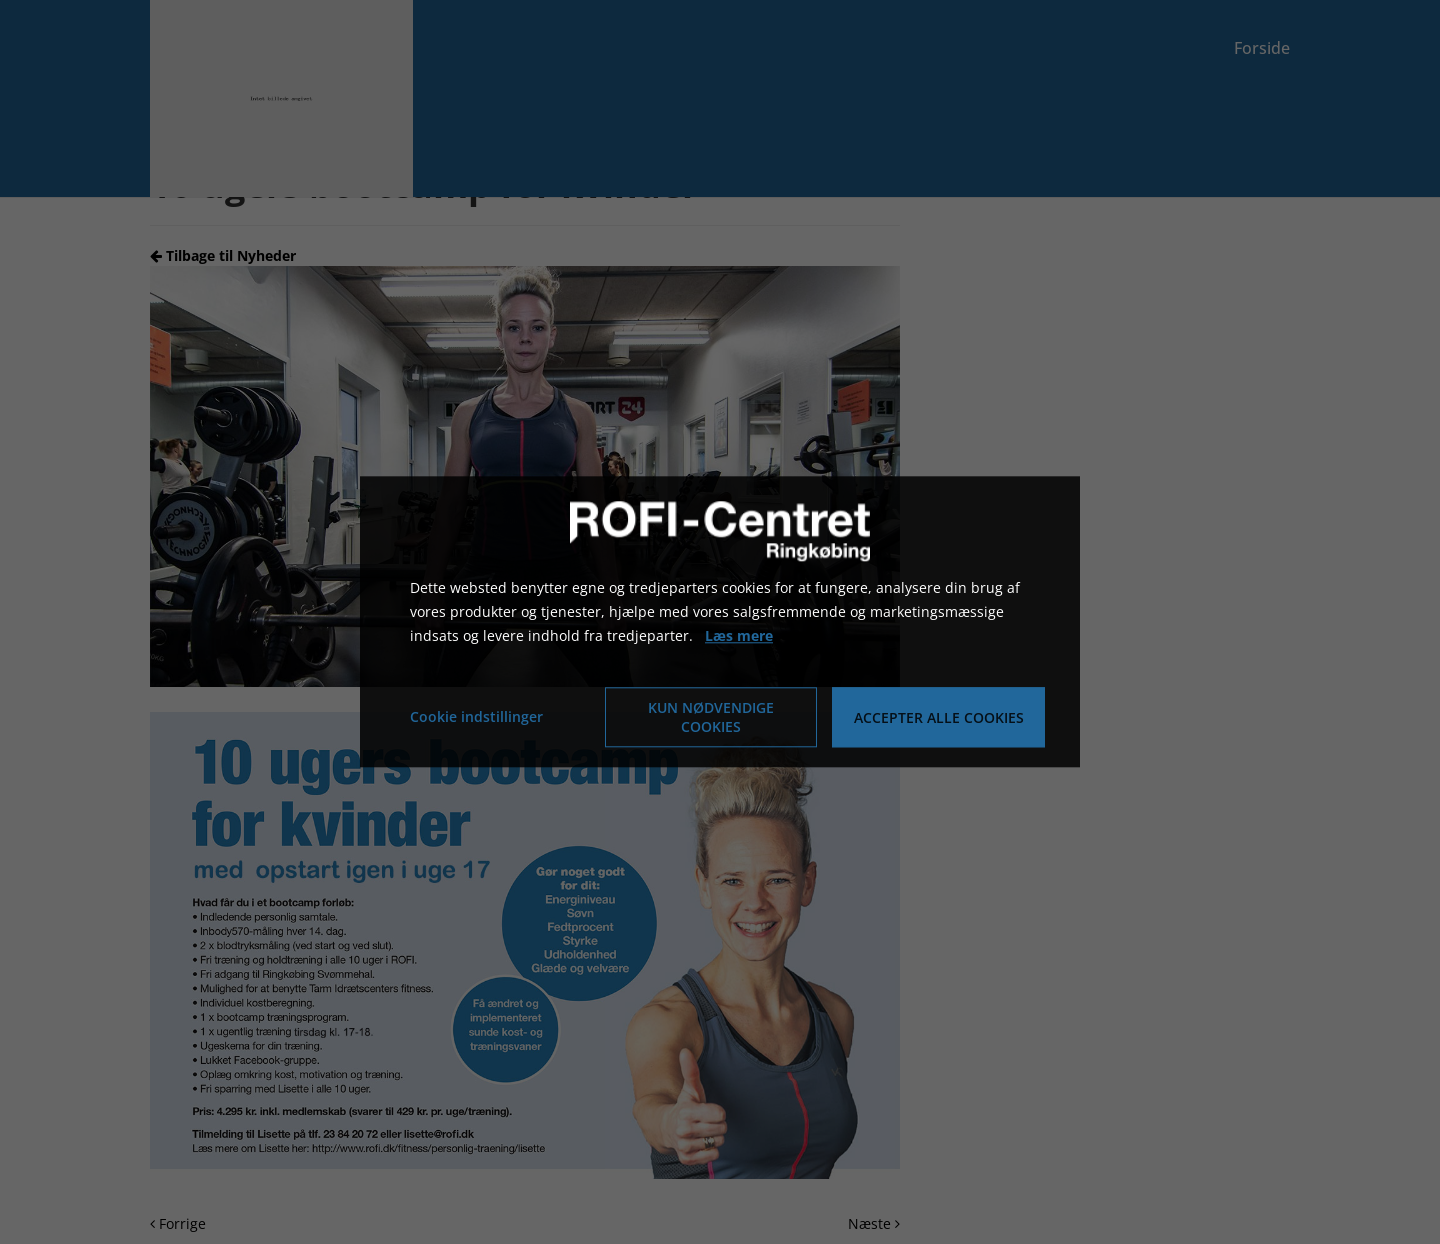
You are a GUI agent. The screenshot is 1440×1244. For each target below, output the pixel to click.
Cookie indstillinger (476, 717)
